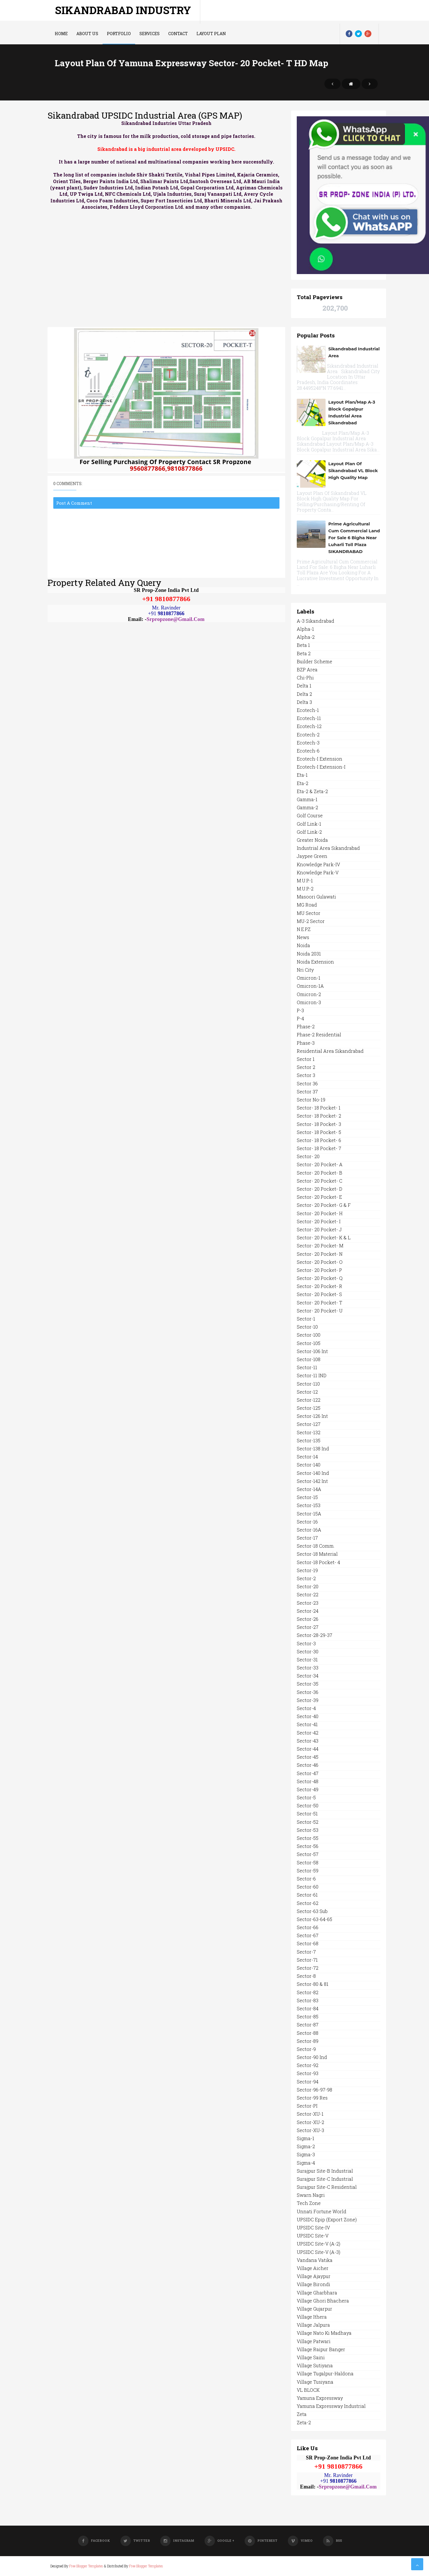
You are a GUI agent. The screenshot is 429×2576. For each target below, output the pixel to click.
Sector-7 (306, 1952)
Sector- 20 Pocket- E (319, 1197)
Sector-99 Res (312, 2098)
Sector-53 (307, 1830)
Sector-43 (307, 1741)
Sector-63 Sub (312, 1911)
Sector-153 (308, 1505)
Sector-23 (307, 1603)
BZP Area (307, 669)
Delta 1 (304, 686)
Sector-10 (307, 1327)
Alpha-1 (305, 629)
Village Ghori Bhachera (323, 2301)
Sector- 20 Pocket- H (320, 1213)
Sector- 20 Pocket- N (320, 1254)
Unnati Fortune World (321, 2211)
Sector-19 (307, 1570)
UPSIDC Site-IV (313, 2227)
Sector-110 (308, 1384)
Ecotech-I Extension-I (321, 767)
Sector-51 (307, 1814)
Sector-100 (308, 1335)
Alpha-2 (306, 637)
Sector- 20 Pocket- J (319, 1229)
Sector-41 (307, 1724)
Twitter (135, 2540)
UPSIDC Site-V (312, 2236)
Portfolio (119, 33)
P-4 (300, 1018)
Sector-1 (306, 1319)
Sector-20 (307, 1586)
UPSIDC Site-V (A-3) (318, 2252)
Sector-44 (307, 1749)
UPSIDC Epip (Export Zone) (327, 2219)
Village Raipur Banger (321, 2349)
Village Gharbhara (317, 2293)
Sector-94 (307, 2082)
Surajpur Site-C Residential (327, 2187)
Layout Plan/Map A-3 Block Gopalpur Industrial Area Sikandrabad (351, 412)
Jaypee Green (312, 856)
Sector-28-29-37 (314, 1635)
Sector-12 (307, 1392)
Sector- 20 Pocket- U (320, 1311)
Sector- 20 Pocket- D (319, 1189)
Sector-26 (307, 1619)
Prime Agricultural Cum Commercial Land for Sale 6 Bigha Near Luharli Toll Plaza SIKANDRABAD (354, 537)
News (303, 937)
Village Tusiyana (315, 2382)
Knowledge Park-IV (318, 864)
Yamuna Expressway (320, 2398)
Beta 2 (304, 653)
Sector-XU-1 (310, 2114)
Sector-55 (307, 1838)
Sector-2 (306, 1578)
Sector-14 (307, 1457)
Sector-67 (307, 1935)
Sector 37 (307, 1091)
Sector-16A (309, 1530)
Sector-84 (307, 2008)
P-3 (300, 1010)
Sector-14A (309, 1489)
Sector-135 (308, 1440)
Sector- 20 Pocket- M (320, 1246)
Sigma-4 (306, 2163)
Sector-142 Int (312, 1481)
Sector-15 (307, 1497)
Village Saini (311, 2357)
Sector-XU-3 (310, 2130)
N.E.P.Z (304, 929)
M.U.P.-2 (305, 889)
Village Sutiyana (315, 2365)
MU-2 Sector (311, 921)
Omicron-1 (308, 978)
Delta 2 (304, 694)
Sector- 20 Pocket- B (319, 1173)
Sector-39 (307, 1700)
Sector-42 (307, 1733)
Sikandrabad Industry (123, 10)
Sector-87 (307, 2025)
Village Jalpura (313, 2325)
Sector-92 (307, 2065)
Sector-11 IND (311, 1375)
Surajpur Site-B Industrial (325, 2171)
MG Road (307, 905)
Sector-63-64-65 (314, 1919)
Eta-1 (302, 775)
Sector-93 (307, 2073)
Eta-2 (302, 783)
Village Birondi (313, 2284)
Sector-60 (307, 1887)
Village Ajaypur (313, 2276)
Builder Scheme (314, 661)
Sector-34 (307, 1676)
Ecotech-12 (309, 726)
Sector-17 (307, 1538)
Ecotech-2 (308, 735)
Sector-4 (306, 1708)
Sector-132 (308, 1432)
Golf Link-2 (309, 832)
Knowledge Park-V (318, 872)
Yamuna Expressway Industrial (331, 2406)
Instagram (177, 2540)
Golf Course (310, 815)
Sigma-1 (305, 2138)
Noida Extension (315, 962)
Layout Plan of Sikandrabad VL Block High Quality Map (353, 470)
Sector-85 (307, 2016)
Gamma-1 (307, 799)
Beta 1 (303, 645)
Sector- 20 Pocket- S (319, 1294)
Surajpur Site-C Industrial (325, 2179)
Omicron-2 (309, 994)
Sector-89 (307, 2041)
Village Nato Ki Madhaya (324, 2333)
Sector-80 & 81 (312, 1984)
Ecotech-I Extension (319, 759)
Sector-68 (307, 1943)
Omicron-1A (310, 986)
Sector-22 (307, 1594)
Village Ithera (312, 2317)
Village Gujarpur (314, 2309)
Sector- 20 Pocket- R (319, 1286)
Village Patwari (313, 2341)
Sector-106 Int (312, 1351)
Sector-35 (307, 1684)
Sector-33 (307, 1668)
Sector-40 (307, 1716)
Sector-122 (308, 1400)
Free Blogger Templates (86, 2566)
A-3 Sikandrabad (315, 621)
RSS (332, 2540)
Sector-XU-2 (310, 2122)
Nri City (305, 970)
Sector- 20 (308, 1156)
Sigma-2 (306, 2146)
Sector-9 (306, 2049)
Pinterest (261, 2540)
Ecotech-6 (308, 751)
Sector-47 (307, 1773)
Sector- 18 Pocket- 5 (319, 1132)
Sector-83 (307, 2000)
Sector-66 (307, 1927)
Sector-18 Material (317, 1554)
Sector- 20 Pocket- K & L (324, 1237)
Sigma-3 (306, 2154)
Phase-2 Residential (319, 1034)
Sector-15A (309, 1514)
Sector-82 (307, 1992)
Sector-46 (307, 1765)
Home (61, 33)
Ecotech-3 (308, 743)
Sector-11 (307, 1367)
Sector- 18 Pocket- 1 (319, 1108)
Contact (178, 33)
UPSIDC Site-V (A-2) (318, 2244)
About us (87, 33)
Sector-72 (307, 1968)
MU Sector (308, 913)
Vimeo (300, 2540)
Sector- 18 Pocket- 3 (319, 1124)
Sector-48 (307, 1781)
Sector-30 (307, 1651)
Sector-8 (306, 1976)
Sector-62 (307, 1903)
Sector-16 (307, 1522)
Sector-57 (307, 1854)
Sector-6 (306, 1879)
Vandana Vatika (314, 2260)
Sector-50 (307, 1805)
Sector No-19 (311, 1100)
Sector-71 (307, 1960)
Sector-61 (307, 1895)
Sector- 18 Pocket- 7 (319, 1148)
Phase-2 (306, 1026)
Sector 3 (306, 1075)
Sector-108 (308, 1359)
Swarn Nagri (311, 2195)
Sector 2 (306, 1067)
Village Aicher (312, 2268)
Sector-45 (307, 1757)
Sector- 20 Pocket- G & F (324, 1205)
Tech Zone (309, 2203)
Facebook (94, 2540)
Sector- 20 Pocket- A (320, 1164)
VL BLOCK (308, 2390)
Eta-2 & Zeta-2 (312, 791)
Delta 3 (304, 702)
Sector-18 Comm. (315, 1546)
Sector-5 (306, 1797)
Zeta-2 (304, 2422)
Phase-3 (306, 1043)
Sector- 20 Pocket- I (319, 1221)
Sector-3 (306, 1643)
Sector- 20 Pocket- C (319, 1181)
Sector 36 (307, 1083)
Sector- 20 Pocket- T (319, 1303)
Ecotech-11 (309, 718)
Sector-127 (308, 1424)
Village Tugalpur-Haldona (325, 2373)
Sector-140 (308, 1465)
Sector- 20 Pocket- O (320, 1262)
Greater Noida (312, 840)
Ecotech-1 (308, 710)
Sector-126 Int (312, 1416)
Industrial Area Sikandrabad (328, 848)
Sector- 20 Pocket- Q (320, 1278)
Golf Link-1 (309, 824)
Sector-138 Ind (313, 1448)
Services (149, 33)
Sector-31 (307, 1659)
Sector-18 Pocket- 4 (318, 1562)
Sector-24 (307, 1611)
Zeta (302, 2414)
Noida (303, 945)
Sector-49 (307, 1789)
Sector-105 (308, 1343)
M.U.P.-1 (305, 880)
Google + (219, 2540)
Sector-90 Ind (312, 2057)
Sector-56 (307, 1846)
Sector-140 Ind (313, 1473)
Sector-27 (307, 1627)
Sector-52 (307, 1822)
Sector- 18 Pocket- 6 (319, 1140)
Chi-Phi (305, 678)
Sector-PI (307, 2106)
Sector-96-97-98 (314, 2090)
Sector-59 (307, 1871)
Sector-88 (307, 2033)
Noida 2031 (309, 954)
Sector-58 (307, 1862)
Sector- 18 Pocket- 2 (319, 1116)
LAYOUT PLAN (211, 33)
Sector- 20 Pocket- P (319, 1270)
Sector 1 (306, 1059)
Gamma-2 (307, 807)
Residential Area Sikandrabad (330, 1051)
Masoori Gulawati (316, 897)
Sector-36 (307, 1692)
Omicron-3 (309, 1002)
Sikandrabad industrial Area (354, 352)
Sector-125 (308, 1408)
